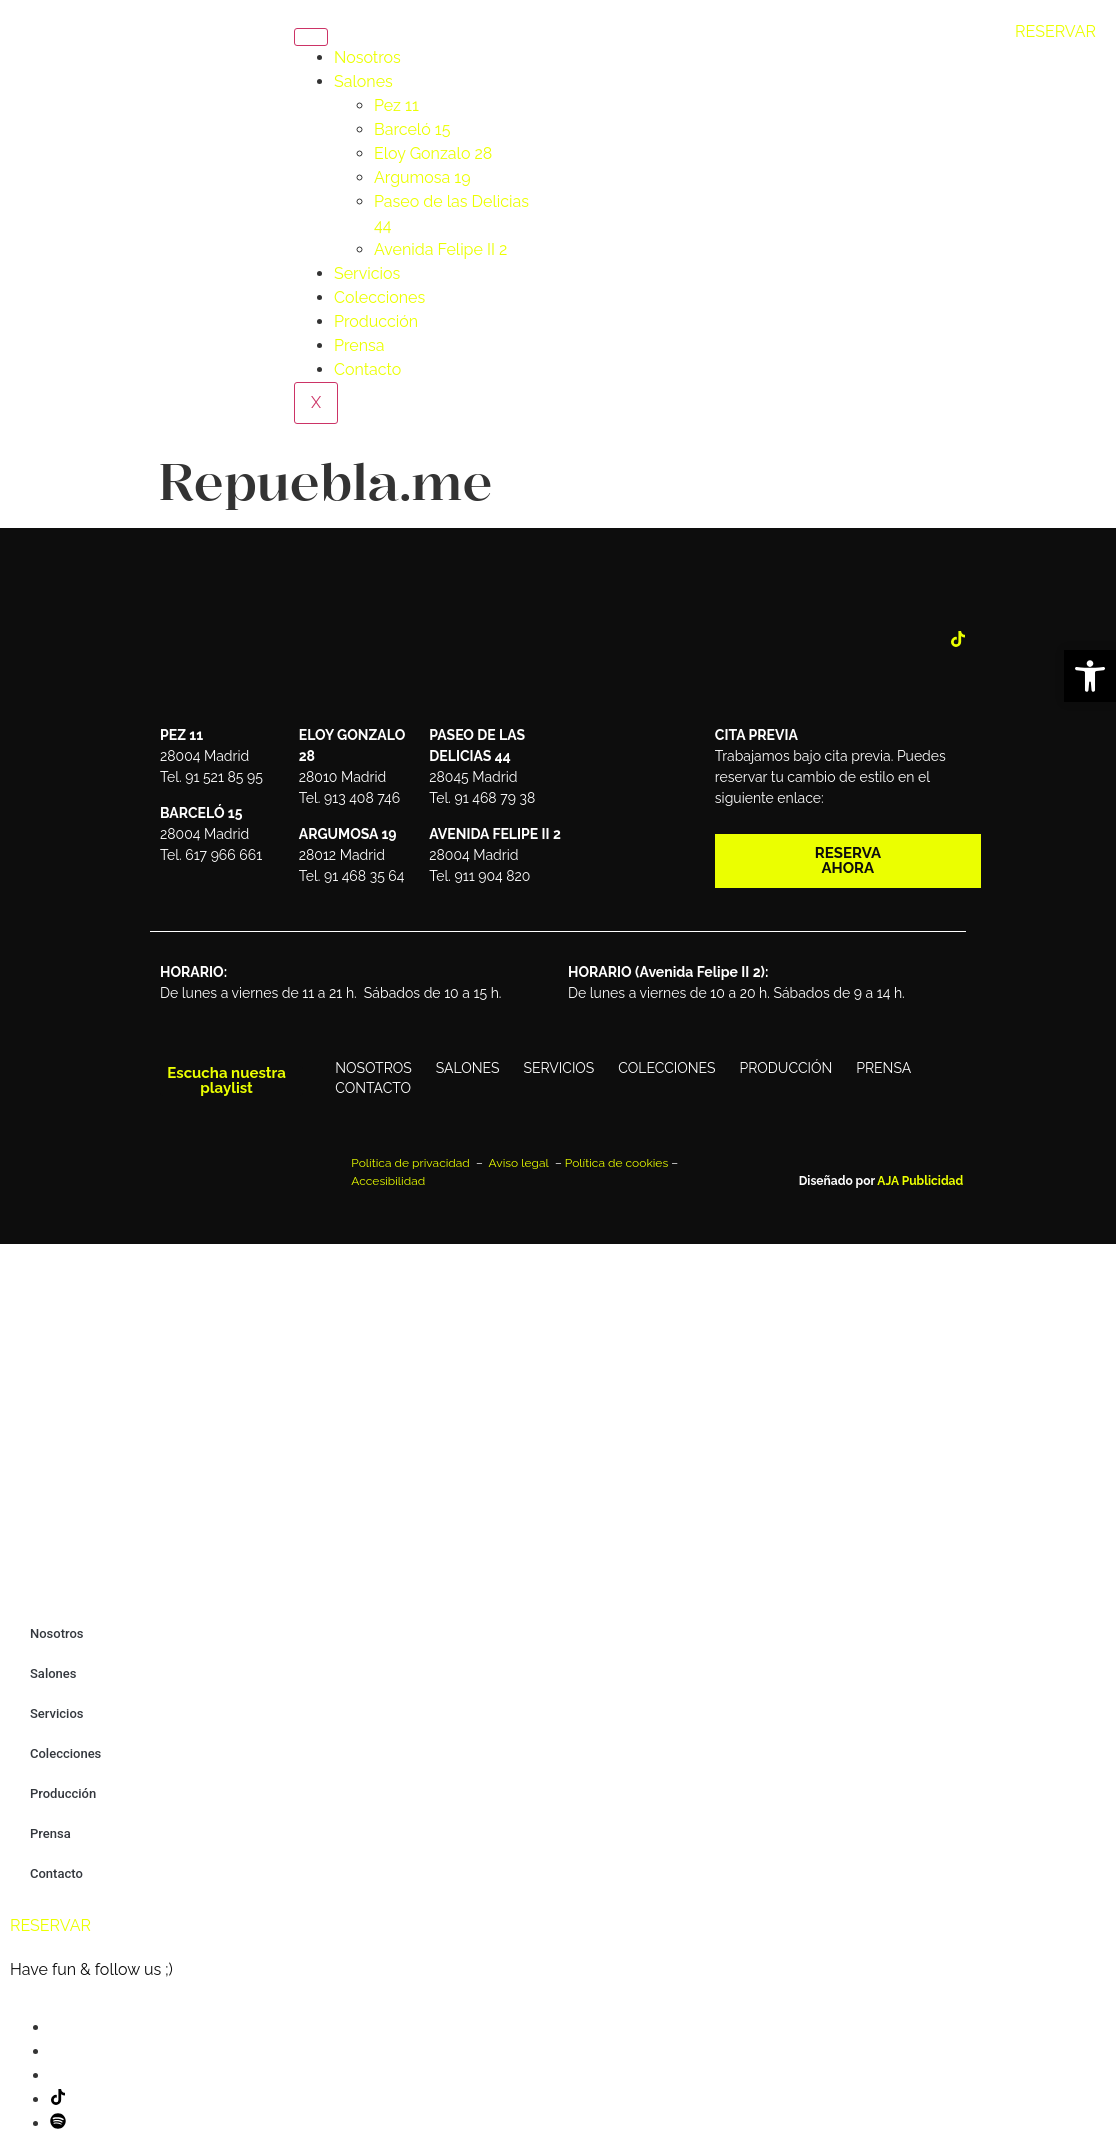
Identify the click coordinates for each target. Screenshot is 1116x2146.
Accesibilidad (388, 1181)
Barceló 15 (412, 129)
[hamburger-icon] (311, 37)
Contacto (367, 369)
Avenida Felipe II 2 (440, 249)
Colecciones (379, 297)
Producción (376, 321)
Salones (363, 81)
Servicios (367, 273)
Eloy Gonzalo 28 (433, 153)
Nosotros (367, 57)
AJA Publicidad (920, 1181)
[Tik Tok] (958, 641)
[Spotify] (58, 2123)
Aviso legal (520, 1163)
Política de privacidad (412, 1163)
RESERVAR (1055, 31)
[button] (1090, 676)
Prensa (359, 345)
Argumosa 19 (422, 177)
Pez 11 (396, 105)
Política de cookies (616, 1163)
